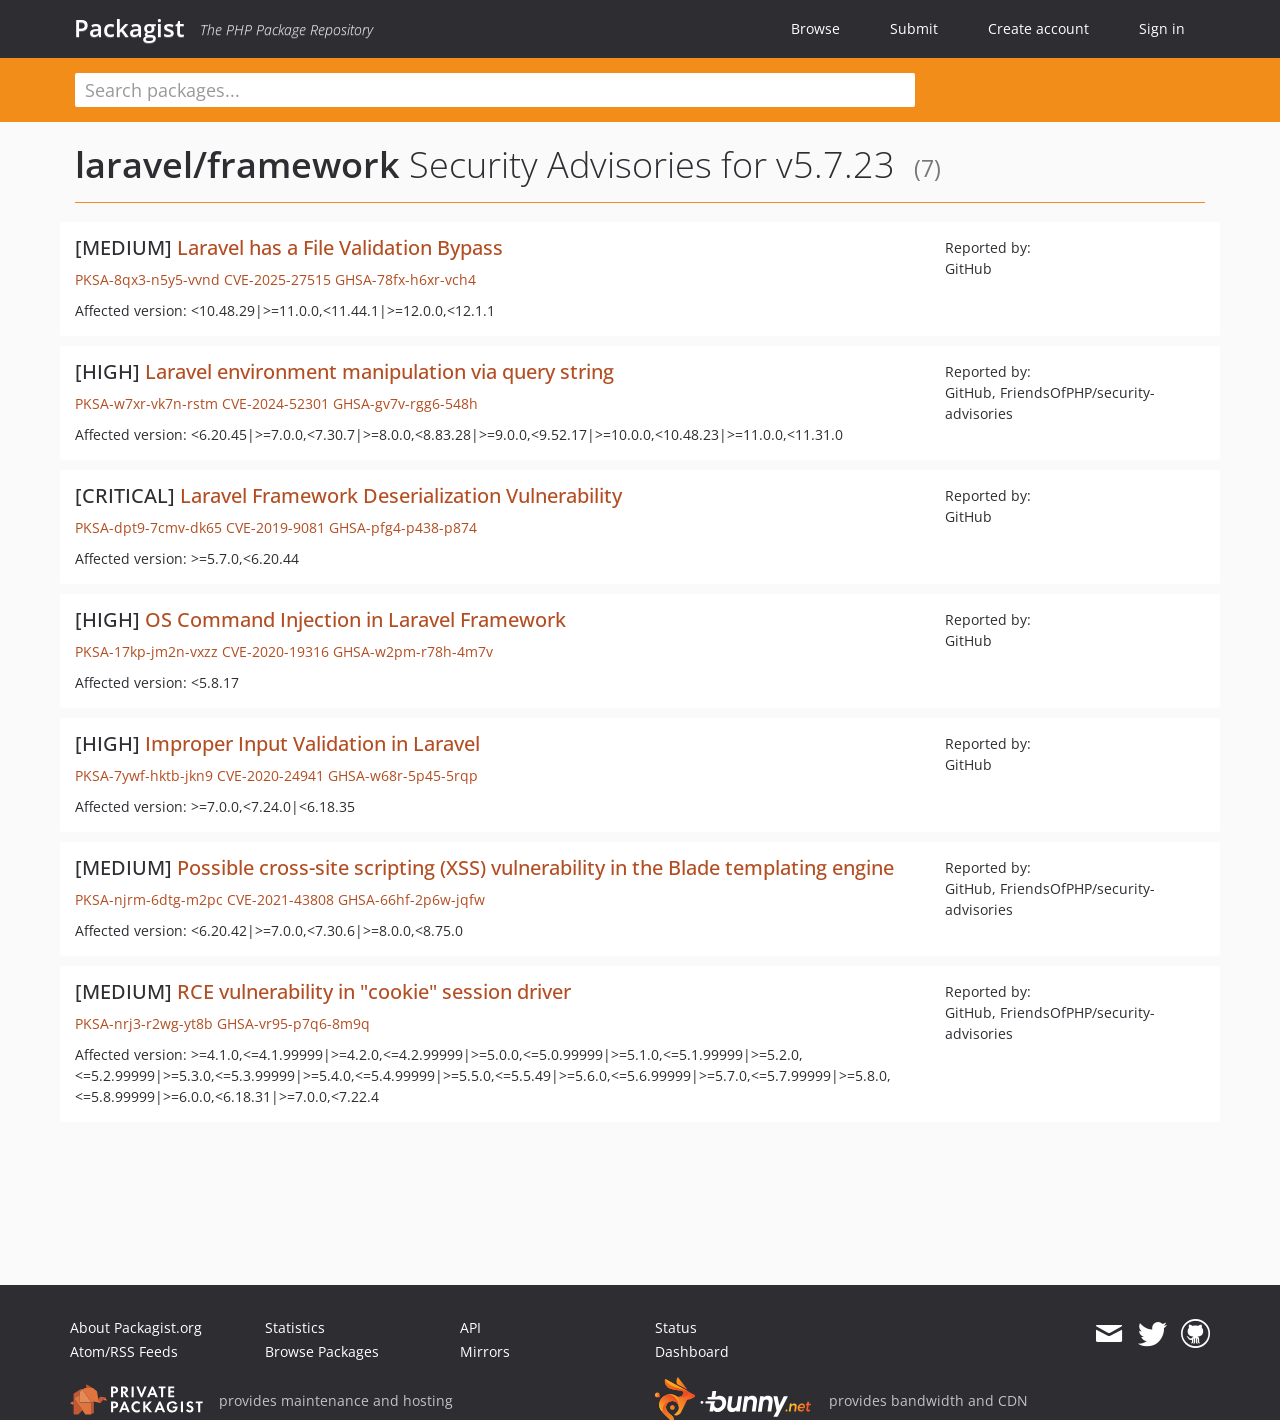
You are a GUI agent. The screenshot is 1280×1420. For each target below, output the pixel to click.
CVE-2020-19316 (275, 651)
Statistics (295, 1327)
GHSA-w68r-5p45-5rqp (403, 775)
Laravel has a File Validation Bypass (340, 247)
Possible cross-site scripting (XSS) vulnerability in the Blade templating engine (535, 867)
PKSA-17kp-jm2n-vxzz (146, 651)
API (470, 1327)
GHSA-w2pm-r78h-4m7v (413, 651)
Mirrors (485, 1351)
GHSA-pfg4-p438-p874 (403, 527)
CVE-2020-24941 (270, 775)
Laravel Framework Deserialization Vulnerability (401, 495)
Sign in (1162, 28)
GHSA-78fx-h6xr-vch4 (405, 279)
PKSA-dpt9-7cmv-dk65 (148, 527)
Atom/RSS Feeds (124, 1351)
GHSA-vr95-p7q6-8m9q (293, 1023)
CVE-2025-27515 (277, 279)
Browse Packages (322, 1351)
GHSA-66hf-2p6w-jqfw (411, 899)
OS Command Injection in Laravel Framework (355, 619)
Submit (914, 28)
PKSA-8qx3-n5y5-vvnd (147, 279)
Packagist (129, 28)
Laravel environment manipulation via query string (379, 371)
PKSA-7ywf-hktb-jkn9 (144, 775)
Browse (815, 28)
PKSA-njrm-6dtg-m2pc (149, 899)
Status (676, 1327)
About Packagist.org (136, 1327)
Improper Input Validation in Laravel (312, 743)
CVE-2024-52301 (275, 403)
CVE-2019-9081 (275, 527)
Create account (1038, 28)
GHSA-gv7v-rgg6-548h (405, 403)
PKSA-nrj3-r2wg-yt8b (144, 1023)
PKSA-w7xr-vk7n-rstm (146, 403)
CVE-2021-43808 (280, 899)
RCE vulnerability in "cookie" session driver (374, 991)
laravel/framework (237, 164)
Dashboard (692, 1351)
